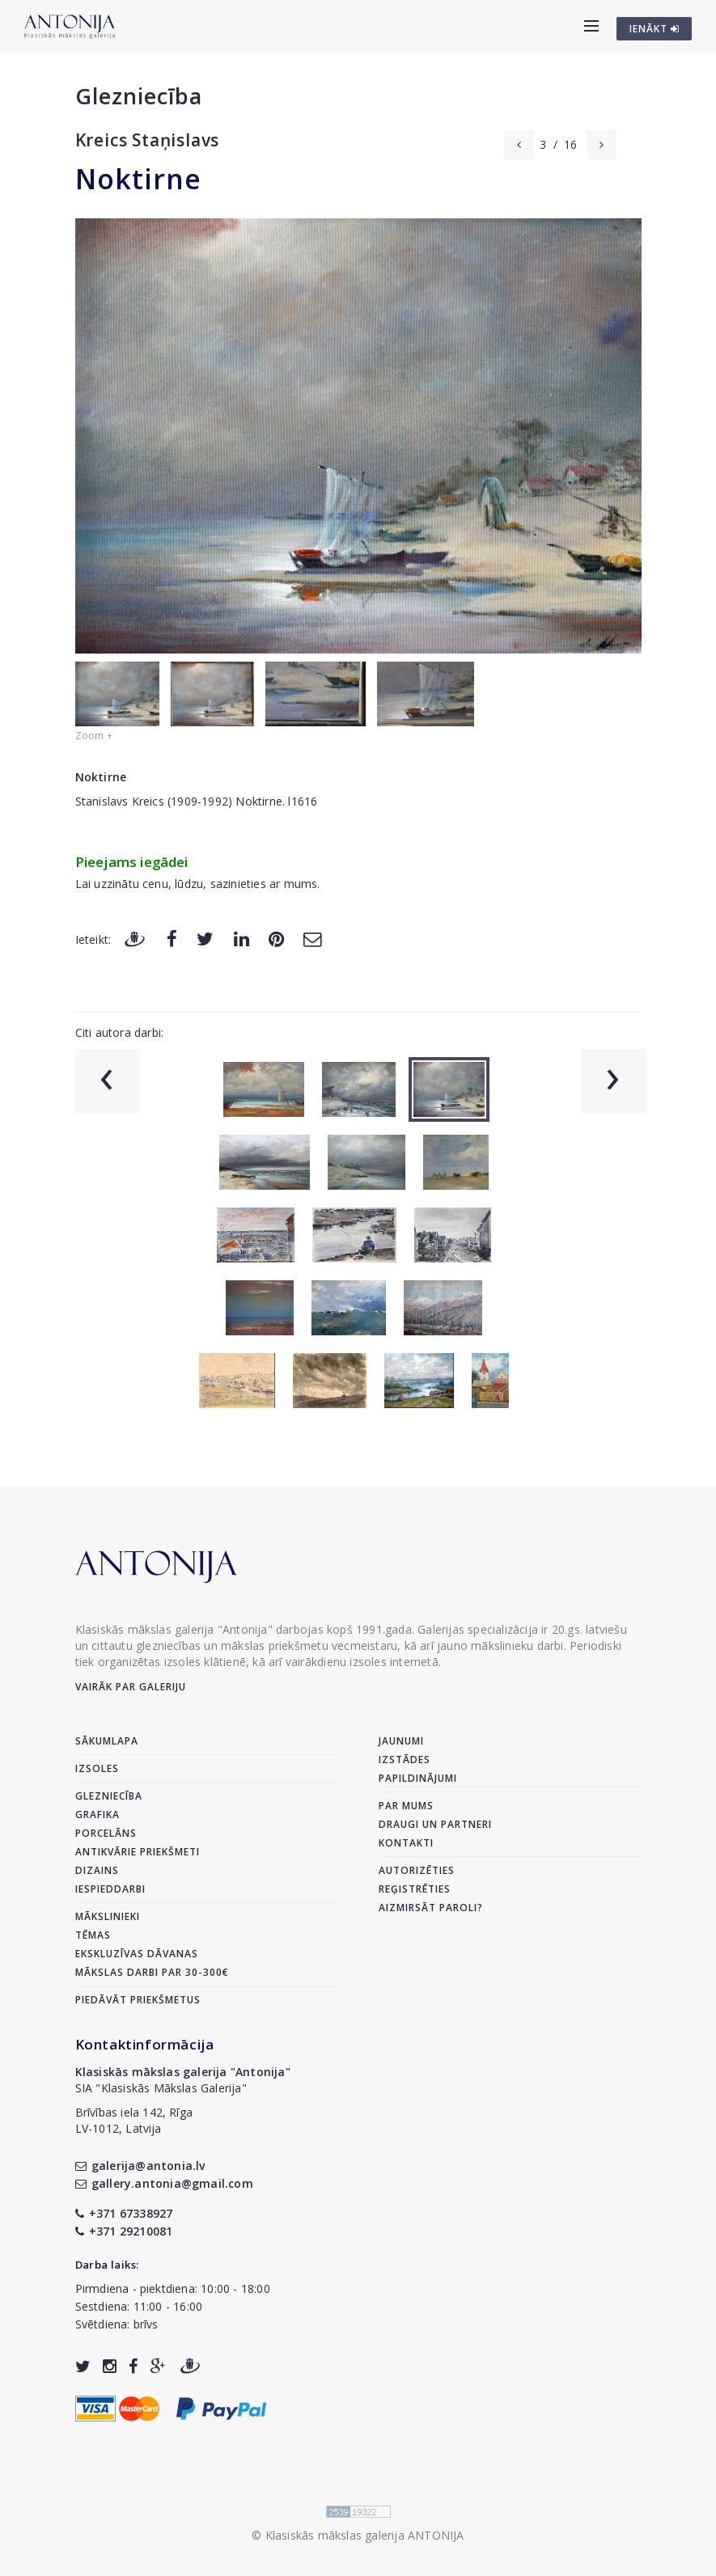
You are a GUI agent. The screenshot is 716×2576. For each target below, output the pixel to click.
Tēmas (93, 1935)
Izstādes (404, 1759)
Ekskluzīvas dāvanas (136, 1954)
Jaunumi (401, 1741)
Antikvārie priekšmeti (137, 1852)
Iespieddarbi (110, 1889)
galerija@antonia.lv (140, 2165)
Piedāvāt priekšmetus (138, 2000)
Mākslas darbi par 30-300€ (152, 1972)
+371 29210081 (124, 2231)
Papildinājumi (418, 1778)
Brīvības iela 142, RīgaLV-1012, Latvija (134, 2120)
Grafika (97, 1814)
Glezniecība (138, 96)
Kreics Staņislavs (147, 140)
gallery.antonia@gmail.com (164, 2183)
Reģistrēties (415, 1889)
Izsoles (97, 1768)
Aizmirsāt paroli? (431, 1907)
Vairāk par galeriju (130, 1687)
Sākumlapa (106, 1741)
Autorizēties (417, 1870)
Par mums (406, 1806)
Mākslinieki (107, 1916)
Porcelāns (106, 1833)
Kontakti (406, 1843)
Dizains (97, 1870)
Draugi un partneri (435, 1824)
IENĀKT (654, 29)
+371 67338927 (124, 2213)
